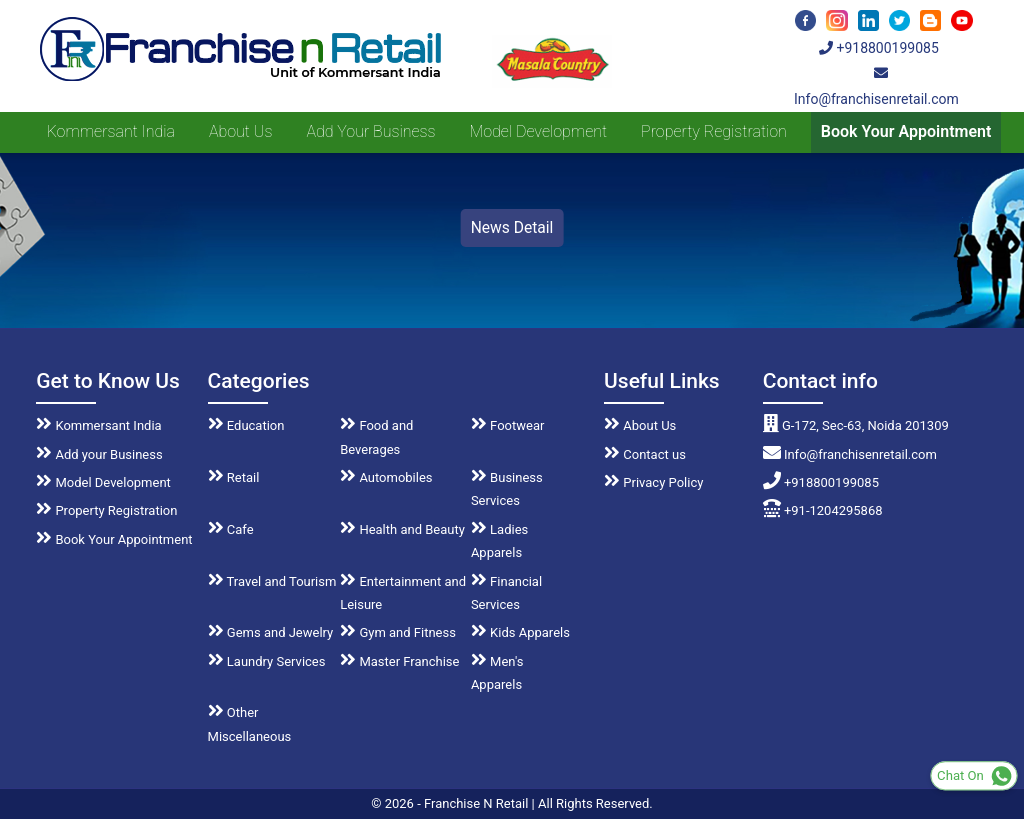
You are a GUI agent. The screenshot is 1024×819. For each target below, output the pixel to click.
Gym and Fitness (398, 632)
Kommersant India (111, 131)
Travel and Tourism (272, 581)
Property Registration (714, 131)
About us (240, 131)
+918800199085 (879, 48)
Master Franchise (399, 661)
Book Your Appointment (906, 131)
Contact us (645, 454)
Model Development (538, 131)
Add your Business (370, 131)
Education (246, 425)
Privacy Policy (653, 482)
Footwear (508, 425)
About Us (640, 425)
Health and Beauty (402, 529)
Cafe (231, 529)
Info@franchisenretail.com (850, 454)
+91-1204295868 (823, 510)
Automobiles (386, 477)
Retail (234, 477)
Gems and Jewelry (271, 632)
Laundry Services (267, 661)
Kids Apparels (520, 632)
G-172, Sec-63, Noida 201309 (856, 425)
